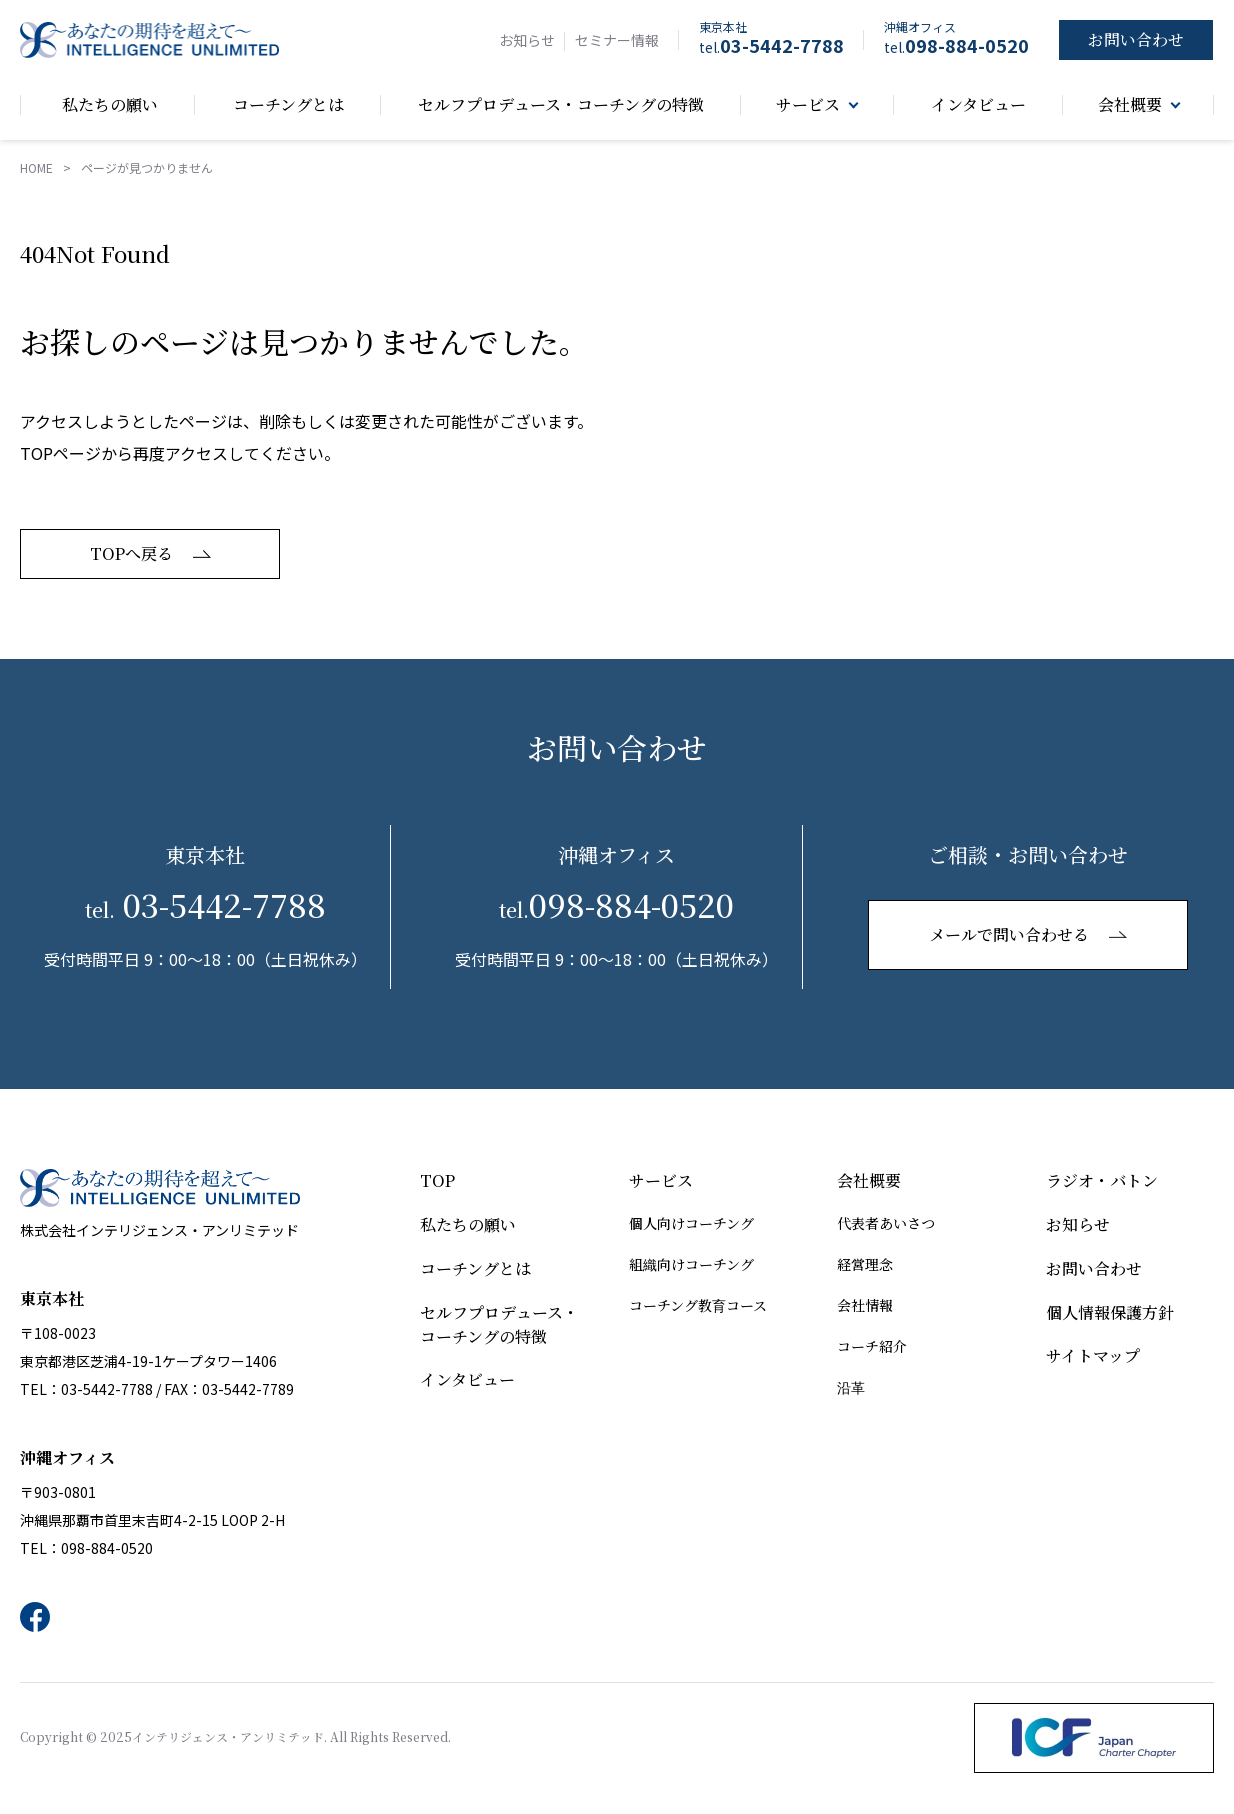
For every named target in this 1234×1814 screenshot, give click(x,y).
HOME (36, 168)
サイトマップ (1093, 1357)
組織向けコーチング (691, 1265)
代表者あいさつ (886, 1224)
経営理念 (865, 1265)
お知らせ (527, 40)
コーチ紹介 (872, 1347)
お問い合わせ (1094, 1269)
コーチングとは (475, 1269)
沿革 (851, 1388)
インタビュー (467, 1381)
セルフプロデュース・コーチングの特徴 (499, 1325)
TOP (437, 1181)
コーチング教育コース (698, 1306)
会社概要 (869, 1181)
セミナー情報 (617, 40)
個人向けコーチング (691, 1224)
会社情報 (865, 1306)
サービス (661, 1181)
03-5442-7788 (771, 45)
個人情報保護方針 (1110, 1313)
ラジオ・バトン (1102, 1181)
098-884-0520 (956, 45)
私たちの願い (468, 1225)
